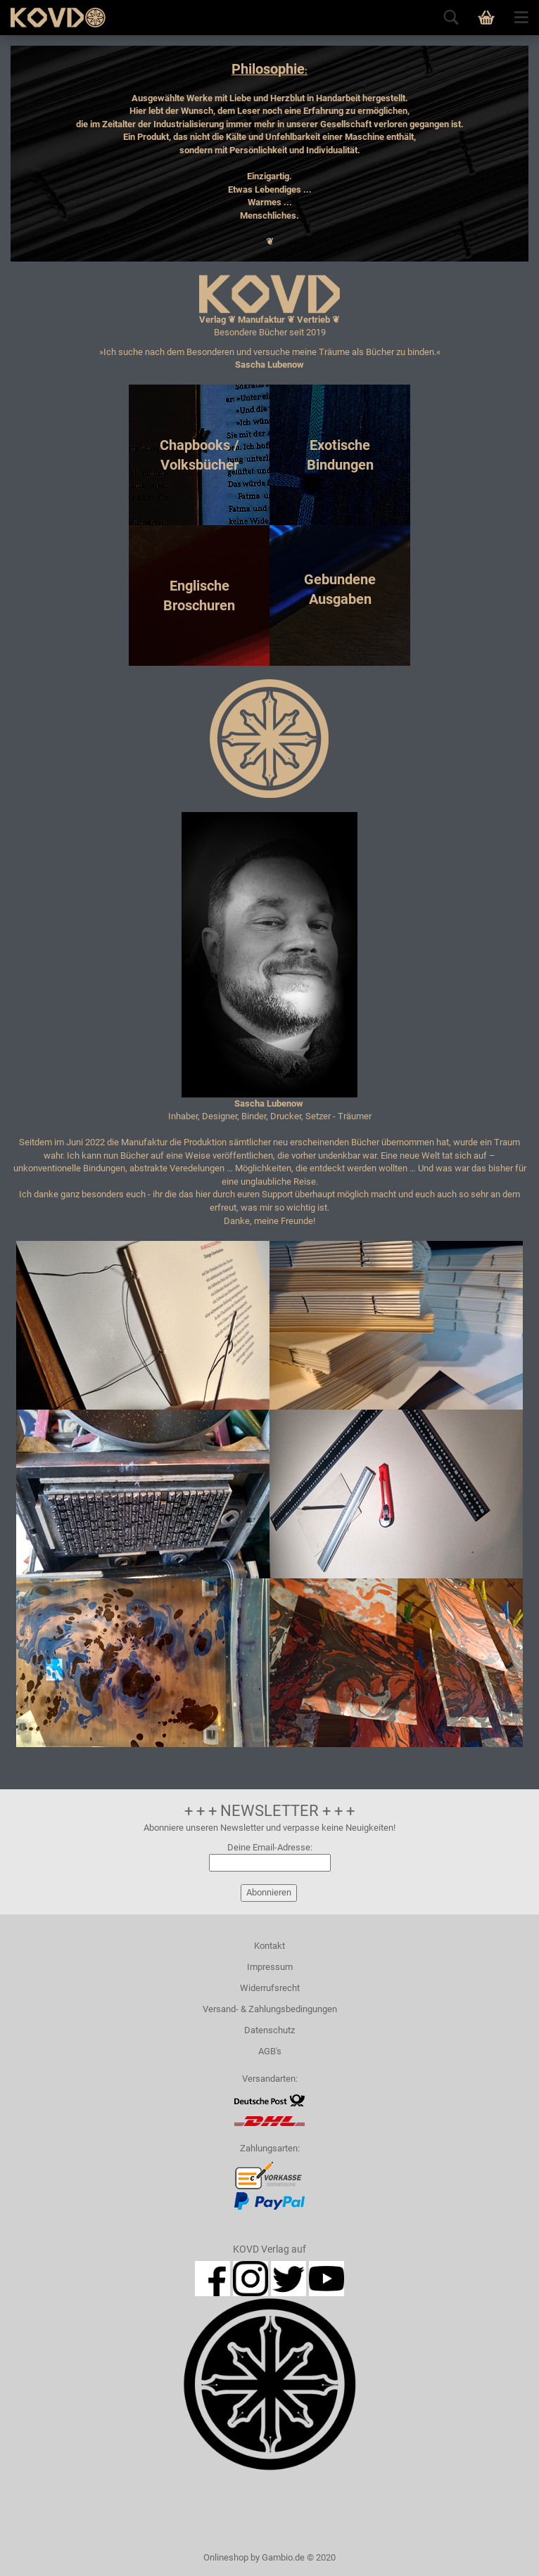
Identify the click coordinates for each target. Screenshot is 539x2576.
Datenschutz (269, 2030)
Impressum (270, 1967)
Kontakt (269, 1945)
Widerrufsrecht (270, 1988)
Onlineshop (225, 2557)
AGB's (269, 2051)
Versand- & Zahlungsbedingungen (270, 2009)
